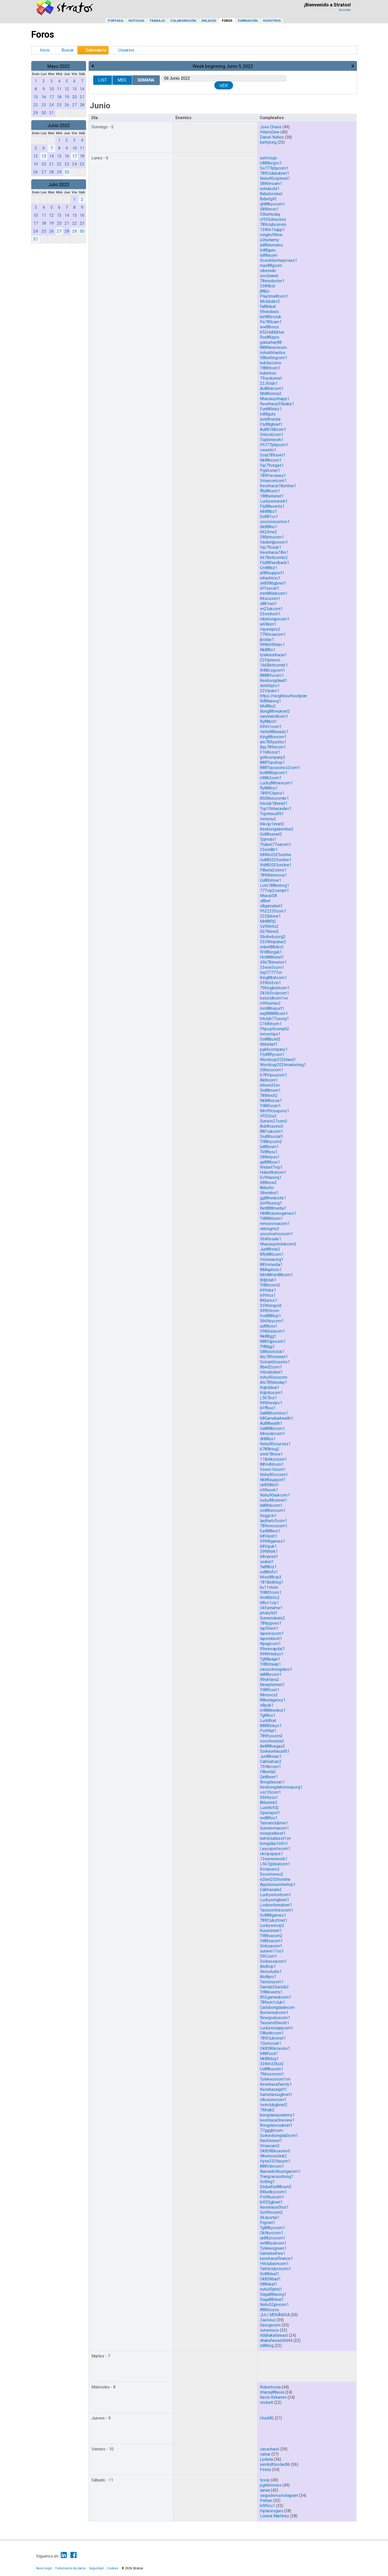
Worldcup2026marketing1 (283, 1064)
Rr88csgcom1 (272, 670)
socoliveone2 (272, 1741)
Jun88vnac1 (270, 1756)
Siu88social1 (271, 1136)
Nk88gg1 (268, 1336)
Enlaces (209, 21)
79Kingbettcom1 (275, 987)
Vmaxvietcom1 (273, 480)
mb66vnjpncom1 (274, 619)
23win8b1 (269, 849)
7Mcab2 (267, 2109)
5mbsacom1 (271, 1946)
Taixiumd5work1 (274, 2022)
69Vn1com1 (270, 726)
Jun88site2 (270, 1249)
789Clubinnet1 (273, 2038)
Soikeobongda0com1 (279, 2135)
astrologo (268, 157)
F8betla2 (268, 1771)
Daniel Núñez (272, 137)
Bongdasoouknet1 (276, 2125)
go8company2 (272, 757)
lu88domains (271, 245)
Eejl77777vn (271, 972)
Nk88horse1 (271, 1100)
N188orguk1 (271, 952)
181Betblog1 (271, 1582)
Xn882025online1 (275, 865)
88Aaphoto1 (271, 1269)
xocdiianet (269, 275)
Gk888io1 (268, 526)
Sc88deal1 (269, 2273)
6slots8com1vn (274, 998)
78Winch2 (269, 1095)
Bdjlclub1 (268, 1279)
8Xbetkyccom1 (273, 2191)
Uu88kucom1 (271, 2068)
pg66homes (270, 2485)
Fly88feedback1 (274, 562)
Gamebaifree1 (272, 2253)
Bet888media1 (273, 1208)
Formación (248, 21)
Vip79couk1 (270, 547)
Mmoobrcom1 (272, 1433)
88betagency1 (273, 1700)
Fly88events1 (272, 506)
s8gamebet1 (271, 905)
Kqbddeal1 (269, 1387)
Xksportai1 (269, 2217)
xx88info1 (269, 1572)
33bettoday (270, 214)
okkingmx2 (269, 1228)
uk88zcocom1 (272, 2238)
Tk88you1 (269, 1151)
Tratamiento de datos (70, 2568)
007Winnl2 (269, 931)
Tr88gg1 (267, 1346)
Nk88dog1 (269, 2058)
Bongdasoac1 (272, 1782)
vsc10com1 (270, 1792)
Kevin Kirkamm (273, 2397)
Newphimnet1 (272, 1684)
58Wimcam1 (271, 183)
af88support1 (272, 572)
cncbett (266, 2402)
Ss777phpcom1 (274, 168)
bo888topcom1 (273, 772)
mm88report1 (272, 1008)
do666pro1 (270, 685)
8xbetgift (268, 198)
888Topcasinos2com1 (280, 767)
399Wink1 (269, 1551)
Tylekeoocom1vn (275, 2079)
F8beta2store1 (273, 870)
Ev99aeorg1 (270, 1177)
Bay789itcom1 (273, 747)
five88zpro (269, 337)
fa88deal (268, 306)
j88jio (264, 291)
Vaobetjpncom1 (274, 542)
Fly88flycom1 (272, 1054)
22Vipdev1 (269, 690)
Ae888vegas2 (272, 1746)
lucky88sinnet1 (273, 1500)
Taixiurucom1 (272, 1981)
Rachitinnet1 (271, 2140)
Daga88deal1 (272, 2299)
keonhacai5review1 (277, 2120)
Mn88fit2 (268, 921)
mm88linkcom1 (273, 593)
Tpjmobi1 (268, 839)
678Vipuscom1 (273, 1075)
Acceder (345, 10)
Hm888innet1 (272, 957)
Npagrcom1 (270, 1643)
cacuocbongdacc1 (276, 1669)
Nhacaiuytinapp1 (274, 398)
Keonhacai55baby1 (277, 403)
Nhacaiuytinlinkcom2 (278, 1244)
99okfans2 (269, 1679)
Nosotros (272, 21)
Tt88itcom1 (270, 368)
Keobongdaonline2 (276, 829)
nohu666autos (272, 352)
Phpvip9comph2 (274, 1028)
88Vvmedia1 (271, 1264)
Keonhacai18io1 (274, 552)
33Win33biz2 (272, 2063)
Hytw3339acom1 (275, 2161)
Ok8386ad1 (270, 2279)
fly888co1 (269, 788)
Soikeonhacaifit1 (275, 1751)
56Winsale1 (270, 1239)
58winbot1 (269, 1192)
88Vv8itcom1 (272, 1464)
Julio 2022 (58, 184)
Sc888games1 (273, 1915)
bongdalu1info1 (274, 1843)
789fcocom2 (271, 1735)
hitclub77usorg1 (274, 1018)
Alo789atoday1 (273, 1382)
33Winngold (270, 1305)
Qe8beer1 (269, 1776)
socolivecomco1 (275, 521)
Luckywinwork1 (274, 501)
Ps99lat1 (268, 1730)
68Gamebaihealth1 (276, 1418)
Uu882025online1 (275, 859)
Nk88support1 (273, 1479)
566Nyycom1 (272, 1320)
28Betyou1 (269, 1157)
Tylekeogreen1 (273, 2248)
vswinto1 (268, 450)
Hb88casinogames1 (278, 1213)
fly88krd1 (268, 721)
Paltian (266, 2500)
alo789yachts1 (273, 742)
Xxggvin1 (268, 1515)
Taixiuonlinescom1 (276, 1910)
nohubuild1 (269, 188)
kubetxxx (268, 373)
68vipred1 (269, 1556)
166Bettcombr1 (274, 665)
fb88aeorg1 (270, 701)
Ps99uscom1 (272, 2197)
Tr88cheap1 (270, 1664)
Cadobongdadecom (277, 2007)
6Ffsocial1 (269, 588)
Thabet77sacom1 (275, 844)
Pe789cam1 (271, 321)
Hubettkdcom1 (273, 1172)
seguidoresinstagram (279, 2495)
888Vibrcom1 (272, 2166)
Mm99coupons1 (274, 1110)
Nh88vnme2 (270, 393)
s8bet (265, 900)
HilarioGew (269, 132)
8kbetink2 (269, 1802)
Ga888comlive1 (274, 1413)
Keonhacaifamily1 (276, 2084)
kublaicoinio (270, 362)
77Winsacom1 (273, 634)
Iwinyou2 (268, 818)
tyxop (265, 2480)
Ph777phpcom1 (274, 444)
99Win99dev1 (272, 644)
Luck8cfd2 (269, 1807)
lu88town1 (269, 1146)
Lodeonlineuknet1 (276, 1905)
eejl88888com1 (274, 1013)
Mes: (122, 80)
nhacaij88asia (272, 2392)
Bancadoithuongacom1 (280, 2171)
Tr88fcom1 (269, 1689)
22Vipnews (270, 660)
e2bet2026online (275, 1879)
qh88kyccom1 (272, 204)
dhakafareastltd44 (276, 2340)
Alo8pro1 (268, 1976)
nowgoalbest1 (273, 1833)
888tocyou (269, 2309)
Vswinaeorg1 (272, 1259)
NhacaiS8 (268, 895)
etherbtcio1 (270, 578)
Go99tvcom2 (271, 2212)
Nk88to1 (267, 649)
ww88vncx (269, 327)
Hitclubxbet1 (271, 1372)
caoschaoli (269, 2449)
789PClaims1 (272, 793)
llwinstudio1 (271, 1971)
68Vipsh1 (268, 1536)
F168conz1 (270, 752)
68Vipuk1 (268, 1546)
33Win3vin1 (270, 982)
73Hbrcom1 (270, 1766)
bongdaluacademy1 (277, 2115)
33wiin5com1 (272, 967)
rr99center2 (270, 1003)
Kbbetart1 (269, 1044)
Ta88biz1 (268, 1566)
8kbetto (267, 1187)
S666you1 (269, 1797)
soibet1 (267, 1561)
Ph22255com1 (273, 911)
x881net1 (268, 603)
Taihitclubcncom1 (275, 2268)
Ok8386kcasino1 (275, 2048)
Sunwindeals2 (272, 1618)
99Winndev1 (271, 1402)
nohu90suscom (273, 1377)
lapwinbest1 (271, 1638)
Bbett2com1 (271, 1367)
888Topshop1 (272, 762)
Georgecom (270, 2325)
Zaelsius (268, 2320)
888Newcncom (273, 347)
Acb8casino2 (271, 1126)
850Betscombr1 (274, 798)
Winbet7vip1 (271, 1167)
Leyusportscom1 (275, 1848)
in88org (267, 2345)
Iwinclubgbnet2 (273, 2104)
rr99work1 (269, 1490)
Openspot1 (270, 1812)
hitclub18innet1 (273, 803)
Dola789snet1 (272, 455)
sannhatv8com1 (274, 716)
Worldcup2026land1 (278, 1059)
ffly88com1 (270, 491)
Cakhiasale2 (271, 1889)
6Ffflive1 (268, 1408)
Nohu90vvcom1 (274, 1474)
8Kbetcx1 (268, 1300)
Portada (115, 21)
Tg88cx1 (267, 1715)
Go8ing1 (267, 2181)
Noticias (136, 21)
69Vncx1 (268, 1295)
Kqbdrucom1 (271, 1392)
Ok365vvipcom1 (274, 993)
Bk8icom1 (269, 1080)
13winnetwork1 (273, 1858)
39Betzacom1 (272, 1331)
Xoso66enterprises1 (278, 260)
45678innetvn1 (273, 962)
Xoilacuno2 (270, 1869)
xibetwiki (268, 270)
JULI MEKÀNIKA (275, 2314)
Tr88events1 (271, 1992)
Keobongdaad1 (273, 680)
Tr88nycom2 (271, 1141)
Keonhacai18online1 (278, 485)
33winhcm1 (270, 613)
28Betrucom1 (272, 537)
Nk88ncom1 (270, 460)
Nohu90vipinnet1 (275, 178)
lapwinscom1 (272, 1633)
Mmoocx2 (269, 1694)
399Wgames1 (272, 1541)
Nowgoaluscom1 (275, 2017)
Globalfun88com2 (275, 2186)
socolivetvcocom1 (276, 1233)
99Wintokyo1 (272, 1653)
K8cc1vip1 (269, 1602)
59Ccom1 (268, 1956)
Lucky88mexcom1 (276, 783)
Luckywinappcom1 (276, 2028)
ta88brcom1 (270, 1674)
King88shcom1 (273, 977)
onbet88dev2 (272, 946)
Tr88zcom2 (270, 1285)
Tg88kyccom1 (272, 2227)
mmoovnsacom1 (275, 1223)
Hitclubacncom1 (274, 2263)
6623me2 (268, 531)
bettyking (268, 142)
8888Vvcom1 (272, 675)
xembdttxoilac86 (275, 2464)
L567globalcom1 (275, 1864)
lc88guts (268, 414)
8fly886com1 (272, 1254)
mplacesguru (271, 2510)
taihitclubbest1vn (275, 1838)
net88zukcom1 (273, 2243)
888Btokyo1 (271, 1725)
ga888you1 (270, 1162)
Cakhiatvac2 (270, 1761)
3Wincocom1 (271, 1069)
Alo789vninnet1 (274, 1356)
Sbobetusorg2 (273, 936)
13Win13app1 (272, 229)
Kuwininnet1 (271, 1930)
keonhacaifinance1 (276, 2258)
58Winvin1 (269, 209)
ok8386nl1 (269, 1484)
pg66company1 (274, 1049)
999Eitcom (269, 1310)
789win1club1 (272, 2002)
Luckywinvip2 (272, 1925)
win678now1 (271, 1454)
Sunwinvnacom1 (274, 1828)
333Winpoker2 (273, 941)
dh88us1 (268, 1438)
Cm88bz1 (268, 567)
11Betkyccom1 (273, 1459)
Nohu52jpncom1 (274, 2304)
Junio (100, 105)
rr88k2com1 (270, 777)
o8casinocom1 (273, 2099)
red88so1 (268, 1817)
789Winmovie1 (273, 875)
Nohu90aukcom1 (275, 1495)
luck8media (270, 419)
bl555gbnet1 (271, 2202)
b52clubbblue (272, 332)
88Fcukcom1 (271, 1131)
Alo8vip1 (268, 1966)
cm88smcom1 (273, 1510)
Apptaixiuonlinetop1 (278, 1884)
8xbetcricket (271, 193)
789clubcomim (273, 224)
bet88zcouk (270, 316)
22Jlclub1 (269, 383)
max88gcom (271, 265)
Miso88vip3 (270, 1577)
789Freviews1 (273, 475)
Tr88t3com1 (270, 1592)
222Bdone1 (270, 916)
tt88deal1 (268, 2284)
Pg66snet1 (270, 470)
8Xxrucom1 (270, 598)
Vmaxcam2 (270, 2145)
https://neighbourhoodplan (283, 695)
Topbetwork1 (272, 439)
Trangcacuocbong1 (276, 2176)
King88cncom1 (273, 736)
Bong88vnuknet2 (275, 711)
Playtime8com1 (274, 296)
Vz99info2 (269, 926)
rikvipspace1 (271, 1853)
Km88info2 (270, 1597)
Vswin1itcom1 (273, 1469)
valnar (265, 2454)
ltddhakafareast (274, 2335)
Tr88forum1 (270, 1105)
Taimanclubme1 (274, 1823)
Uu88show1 (270, 880)
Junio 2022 (58, 125)
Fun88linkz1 (271, 409)
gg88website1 (273, 1198)
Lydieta (266, 2459)
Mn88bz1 (268, 511)
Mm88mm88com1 (276, 1274)
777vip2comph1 (274, 890)
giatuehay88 (271, 342)
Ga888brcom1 (272, 1428)
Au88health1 (271, 1423)
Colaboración (183, 21)
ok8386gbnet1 (273, 583)
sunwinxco (269, 2330)
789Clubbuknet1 (274, 173)
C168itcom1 (271, 1023)
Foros (227, 21)
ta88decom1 (271, 1505)
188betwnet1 (272, 496)
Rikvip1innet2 (272, 824)
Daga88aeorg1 (273, 2294)
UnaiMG (267, 2418)
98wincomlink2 (273, 2156)
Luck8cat (268, 1720)
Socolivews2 (271, 1874)
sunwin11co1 (272, 1951)
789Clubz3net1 (273, 1920)
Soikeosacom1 (273, 1961)
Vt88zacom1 (271, 1940)
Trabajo (157, 21)
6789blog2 (269, 1449)
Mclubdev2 (270, 301)
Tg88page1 (270, 1659)
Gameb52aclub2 (274, 1987)
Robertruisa (270, 2387)
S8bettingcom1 (273, 357)
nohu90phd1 (271, 2289)
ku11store (269, 1587)
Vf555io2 (268, 1116)
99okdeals (269, 311)
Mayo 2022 (58, 66)
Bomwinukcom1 (274, 2012)
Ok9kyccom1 (271, 2232)
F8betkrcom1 (272, 2033)
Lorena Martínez (274, 2515)
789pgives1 (270, 1623)
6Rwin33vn (270, 1085)
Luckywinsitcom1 (275, 1894)
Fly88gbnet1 (271, 424)
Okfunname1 (271, 1607)
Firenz (265, 2469)
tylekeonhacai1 (273, 654)
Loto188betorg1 (274, 885)
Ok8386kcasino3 (275, 2150)
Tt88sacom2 (271, 1935)
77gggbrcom (271, 2130)
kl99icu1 (267, 2505)
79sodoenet (271, 378)
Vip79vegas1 (272, 465)
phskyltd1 (269, 1613)
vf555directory (273, 219)
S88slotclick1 (272, 1351)
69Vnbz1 (268, 1290)
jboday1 (267, 639)
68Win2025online (275, 854)
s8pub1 (267, 1705)
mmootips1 (270, 1034)
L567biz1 (268, 1397)
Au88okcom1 (272, 388)
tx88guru (268, 250)
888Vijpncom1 (273, 1341)
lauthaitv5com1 (273, 1520)
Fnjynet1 (267, 2222)
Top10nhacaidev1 (275, 808)
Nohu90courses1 (275, 1443)
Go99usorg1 (271, 1203)
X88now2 (268, 1182)
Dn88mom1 (270, 1090)
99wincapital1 (272, 1648)
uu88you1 (268, 1326)
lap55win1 (269, 1628)
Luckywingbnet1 (274, 1899)
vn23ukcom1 (271, 608)
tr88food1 (269, 2053)
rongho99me (271, 234)
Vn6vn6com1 (271, 434)
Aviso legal (44, 2568)
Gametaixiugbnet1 (276, 2094)
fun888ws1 (270, 1531)
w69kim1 (268, 624)
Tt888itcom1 (271, 1218)
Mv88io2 (268, 706)
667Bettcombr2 (274, 557)
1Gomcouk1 (270, 2043)
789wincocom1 (273, 1525)
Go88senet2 (271, 834)
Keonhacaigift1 (273, 2089)
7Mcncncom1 (272, 2074)
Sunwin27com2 (273, 1121)
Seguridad (96, 2568)
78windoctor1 (272, 280)
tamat (265, 2490)
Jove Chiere (270, 126)
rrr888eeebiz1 (273, 1710)
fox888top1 (270, 1315)
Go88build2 (270, 1039)
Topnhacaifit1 (272, 813)
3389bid (267, 286)
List (102, 80)
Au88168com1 (273, 429)
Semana (146, 80)
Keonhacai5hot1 (274, 2207)
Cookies (112, 2568)
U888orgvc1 (271, 163)
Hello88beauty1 (274, 731)
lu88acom (268, 255)
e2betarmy (269, 239)
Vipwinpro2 (270, 629)
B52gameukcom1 (275, 1997)
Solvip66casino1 (275, 1361)
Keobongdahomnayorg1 (281, 1787)
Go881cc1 (269, 516)
